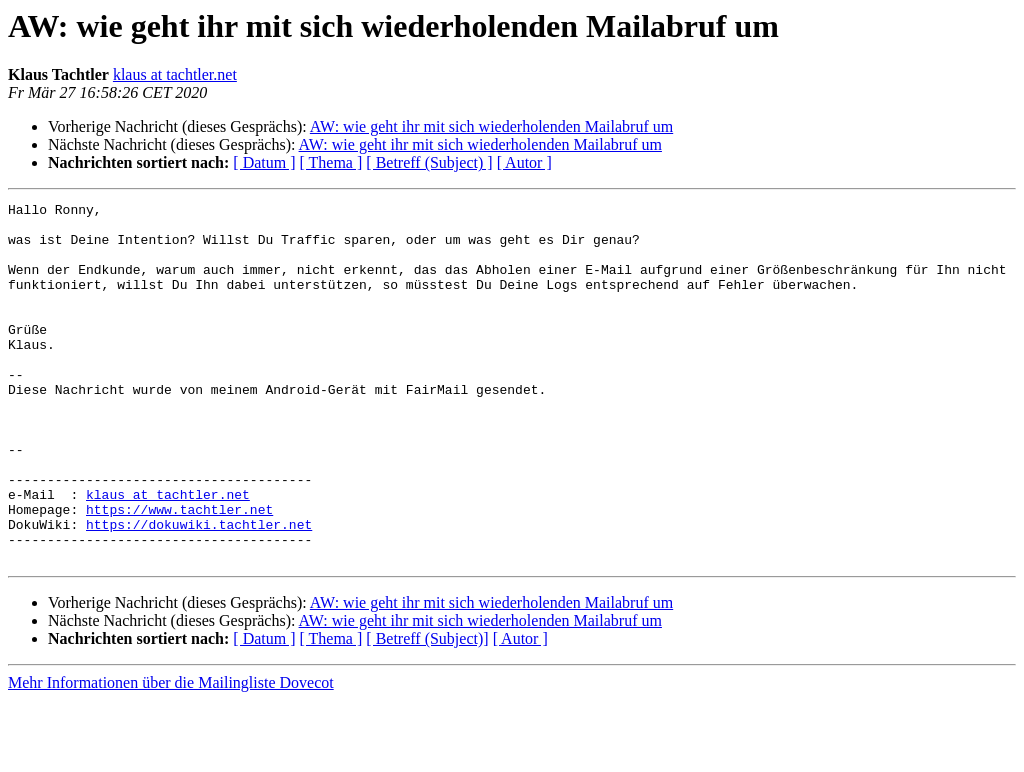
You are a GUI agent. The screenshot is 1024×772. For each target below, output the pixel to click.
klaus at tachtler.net (175, 74)
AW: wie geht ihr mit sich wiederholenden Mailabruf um (491, 126)
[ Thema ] (331, 162)
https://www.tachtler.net (179, 572)
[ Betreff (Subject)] (427, 710)
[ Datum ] (264, 162)
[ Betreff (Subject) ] (429, 162)
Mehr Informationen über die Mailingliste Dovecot (171, 754)
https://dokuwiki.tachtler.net (199, 590)
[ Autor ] (524, 162)
